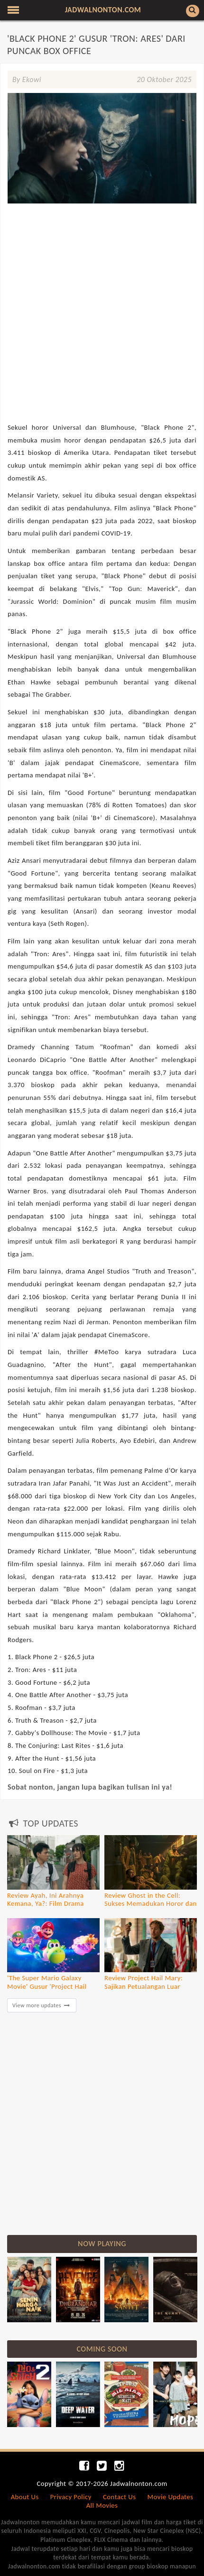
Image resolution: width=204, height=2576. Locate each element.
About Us (25, 2497)
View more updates (41, 2005)
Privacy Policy (71, 2497)
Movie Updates (171, 2497)
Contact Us (119, 2497)
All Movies (102, 2505)
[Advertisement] (102, 269)
